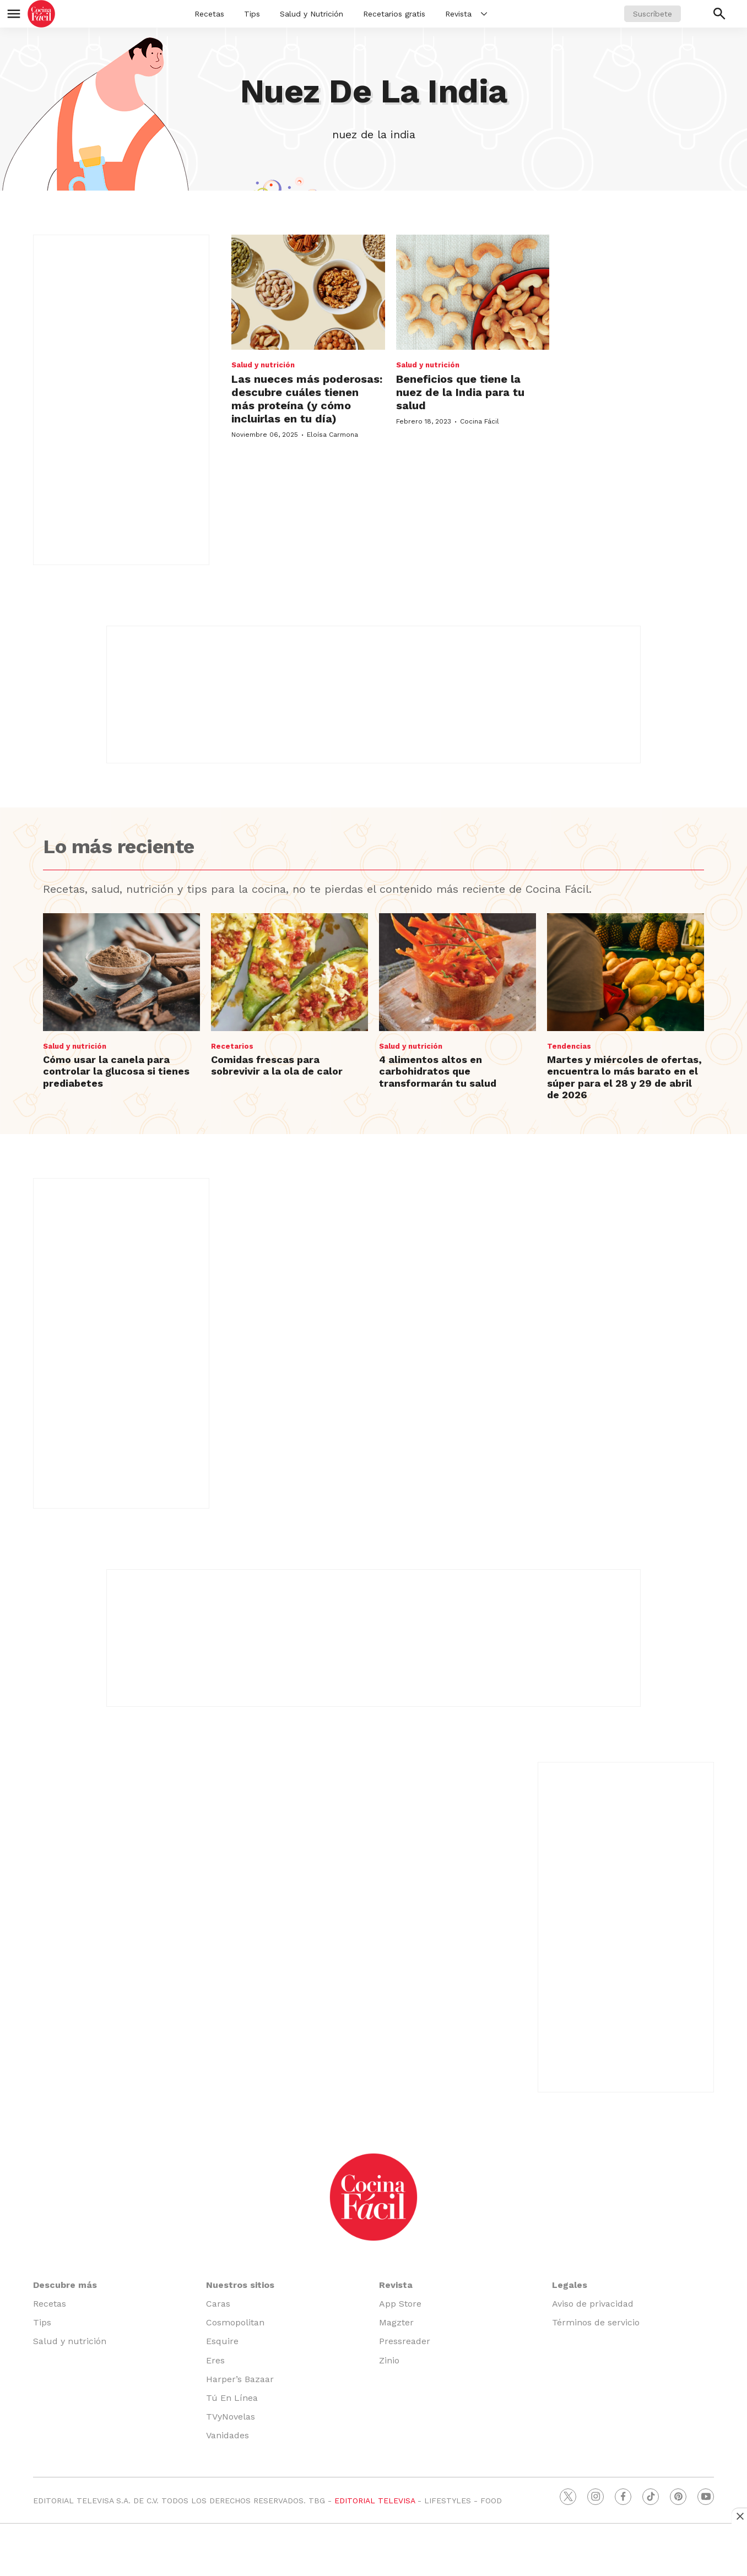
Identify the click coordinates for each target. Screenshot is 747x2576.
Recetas (209, 13)
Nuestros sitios (240, 2285)
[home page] (41, 14)
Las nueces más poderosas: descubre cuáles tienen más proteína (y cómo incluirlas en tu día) (306, 398)
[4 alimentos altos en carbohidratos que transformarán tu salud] (457, 972)
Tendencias (569, 1046)
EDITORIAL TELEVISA (374, 2500)
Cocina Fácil (479, 421)
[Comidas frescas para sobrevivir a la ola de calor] (289, 972)
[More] (484, 14)
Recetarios (232, 1046)
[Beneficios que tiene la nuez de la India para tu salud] (473, 292)
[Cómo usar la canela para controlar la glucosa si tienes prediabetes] (121, 972)
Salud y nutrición (263, 365)
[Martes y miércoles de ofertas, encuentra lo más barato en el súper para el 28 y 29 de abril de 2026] (625, 972)
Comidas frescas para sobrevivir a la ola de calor (277, 1065)
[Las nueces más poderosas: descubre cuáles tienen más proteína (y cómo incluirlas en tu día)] (308, 292)
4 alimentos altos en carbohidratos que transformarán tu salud (437, 1071)
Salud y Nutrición (311, 13)
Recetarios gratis (394, 13)
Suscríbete (652, 13)
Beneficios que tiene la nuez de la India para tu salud (460, 392)
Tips (252, 13)
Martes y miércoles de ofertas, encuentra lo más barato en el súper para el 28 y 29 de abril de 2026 (624, 1077)
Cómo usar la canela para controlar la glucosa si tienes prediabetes (116, 1071)
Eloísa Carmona (332, 434)
